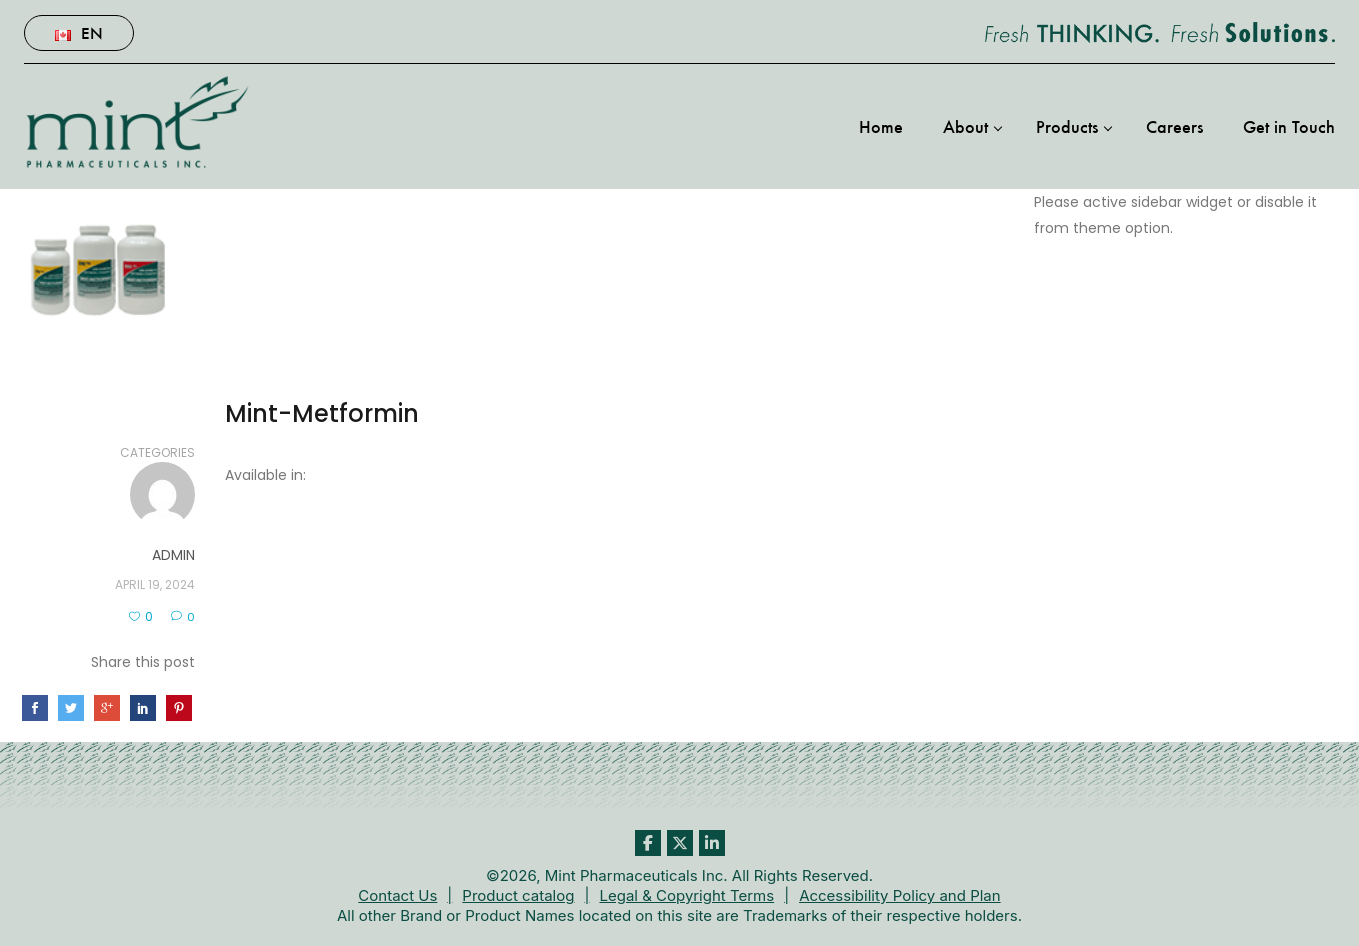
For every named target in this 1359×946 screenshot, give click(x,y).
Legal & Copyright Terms (686, 895)
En (79, 32)
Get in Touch (1289, 126)
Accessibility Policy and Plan (900, 895)
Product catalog (518, 895)
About (965, 126)
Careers (1174, 126)
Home (881, 126)
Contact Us (397, 895)
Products (1067, 126)
